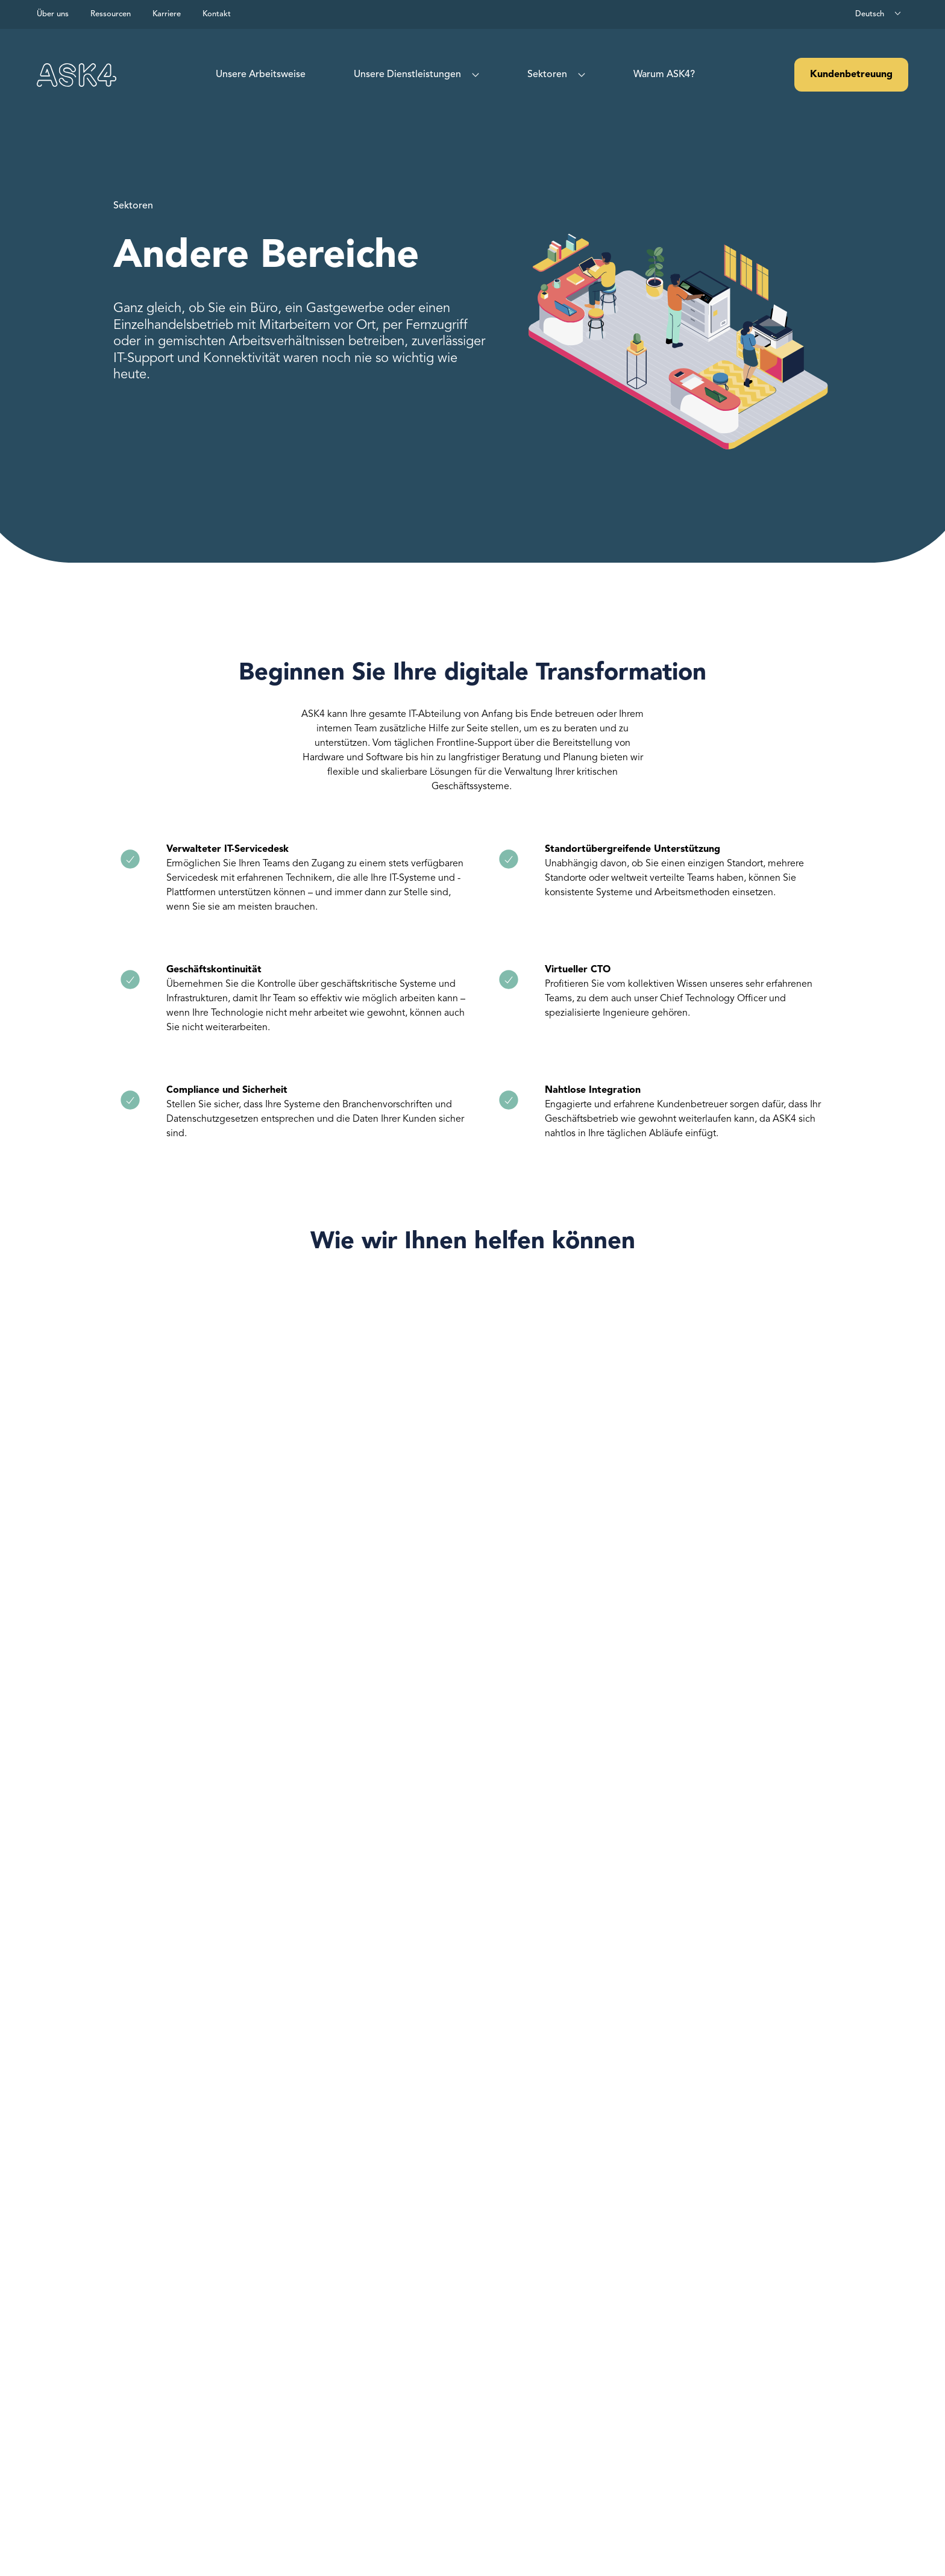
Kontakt (216, 14)
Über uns (53, 14)
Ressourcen (110, 14)
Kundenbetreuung (851, 75)
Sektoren (547, 75)
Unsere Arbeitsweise (261, 75)
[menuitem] (260, 75)
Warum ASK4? (664, 75)
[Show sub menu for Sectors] (579, 75)
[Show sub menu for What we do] (473, 75)
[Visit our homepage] (76, 75)
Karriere (166, 14)
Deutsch (869, 14)
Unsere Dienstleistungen (407, 75)
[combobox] (878, 14)
